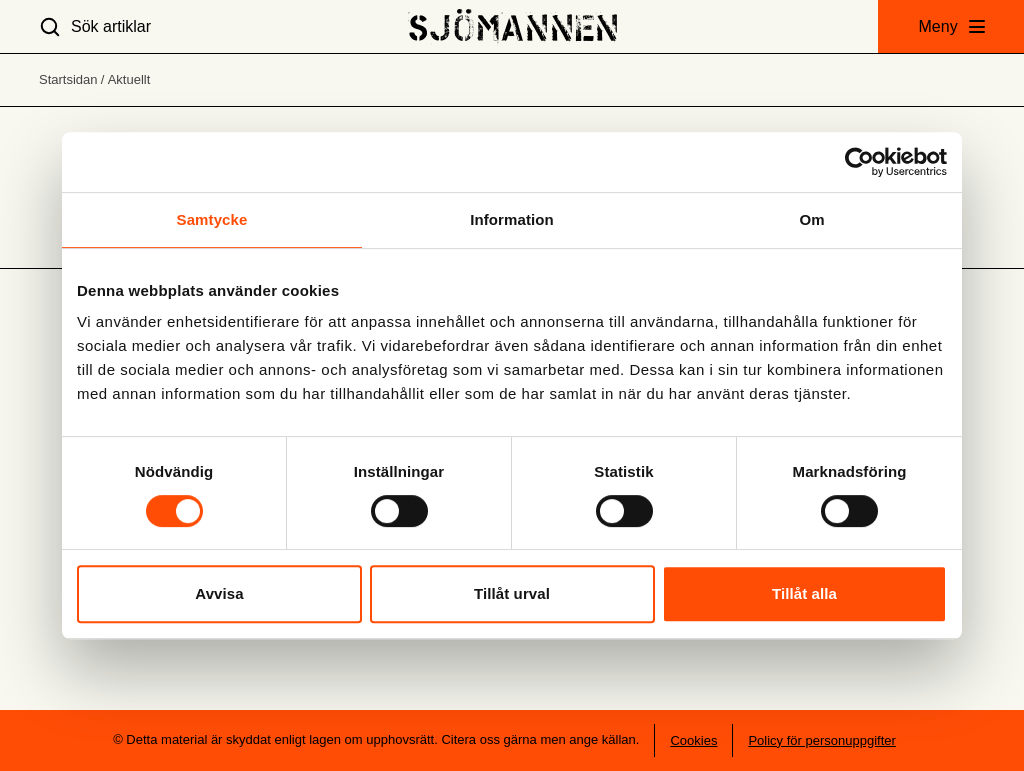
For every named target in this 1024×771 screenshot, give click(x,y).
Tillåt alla (804, 593)
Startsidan (68, 79)
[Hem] (512, 26)
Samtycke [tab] (212, 219)
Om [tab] (811, 219)
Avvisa (219, 593)
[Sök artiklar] (95, 26)
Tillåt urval (512, 593)
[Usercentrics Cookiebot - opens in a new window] (859, 162)
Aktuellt (129, 79)
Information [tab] (512, 219)
